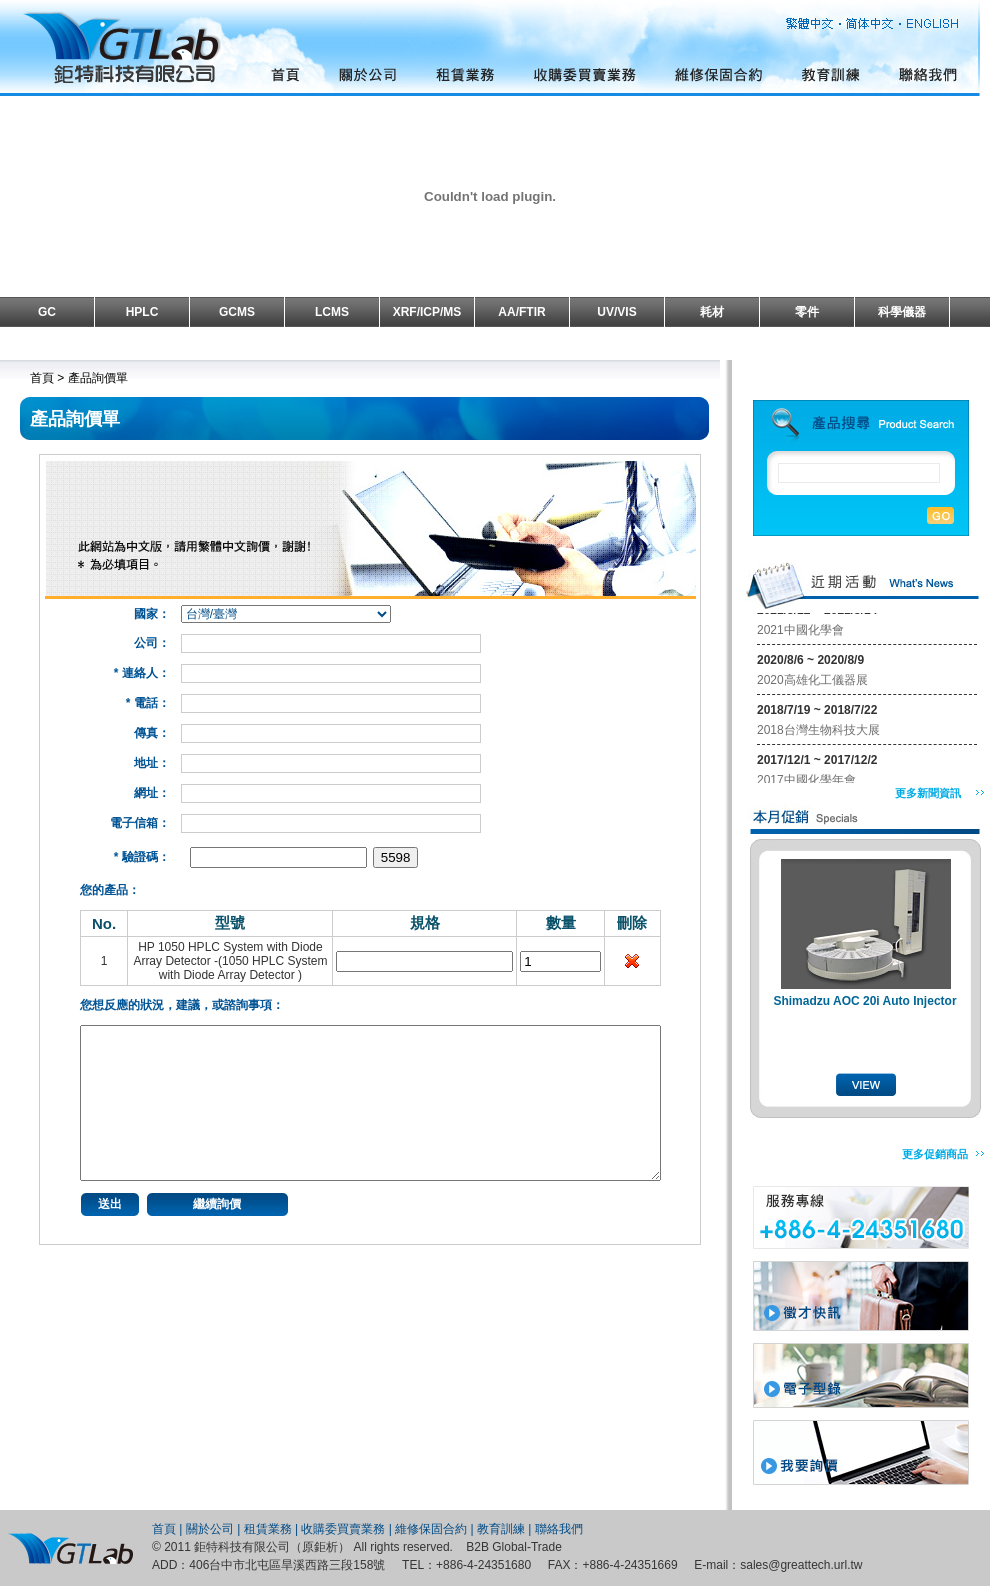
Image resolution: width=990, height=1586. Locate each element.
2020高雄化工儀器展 (812, 684)
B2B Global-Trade (514, 1547)
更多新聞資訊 (928, 793)
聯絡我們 (559, 1529)
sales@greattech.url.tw (801, 1565)
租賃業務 (268, 1529)
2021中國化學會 (800, 634)
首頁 (164, 1529)
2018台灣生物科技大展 (818, 734)
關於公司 (210, 1529)
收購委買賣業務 (343, 1529)
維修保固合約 (431, 1529)
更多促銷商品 (935, 1154)
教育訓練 (501, 1529)
